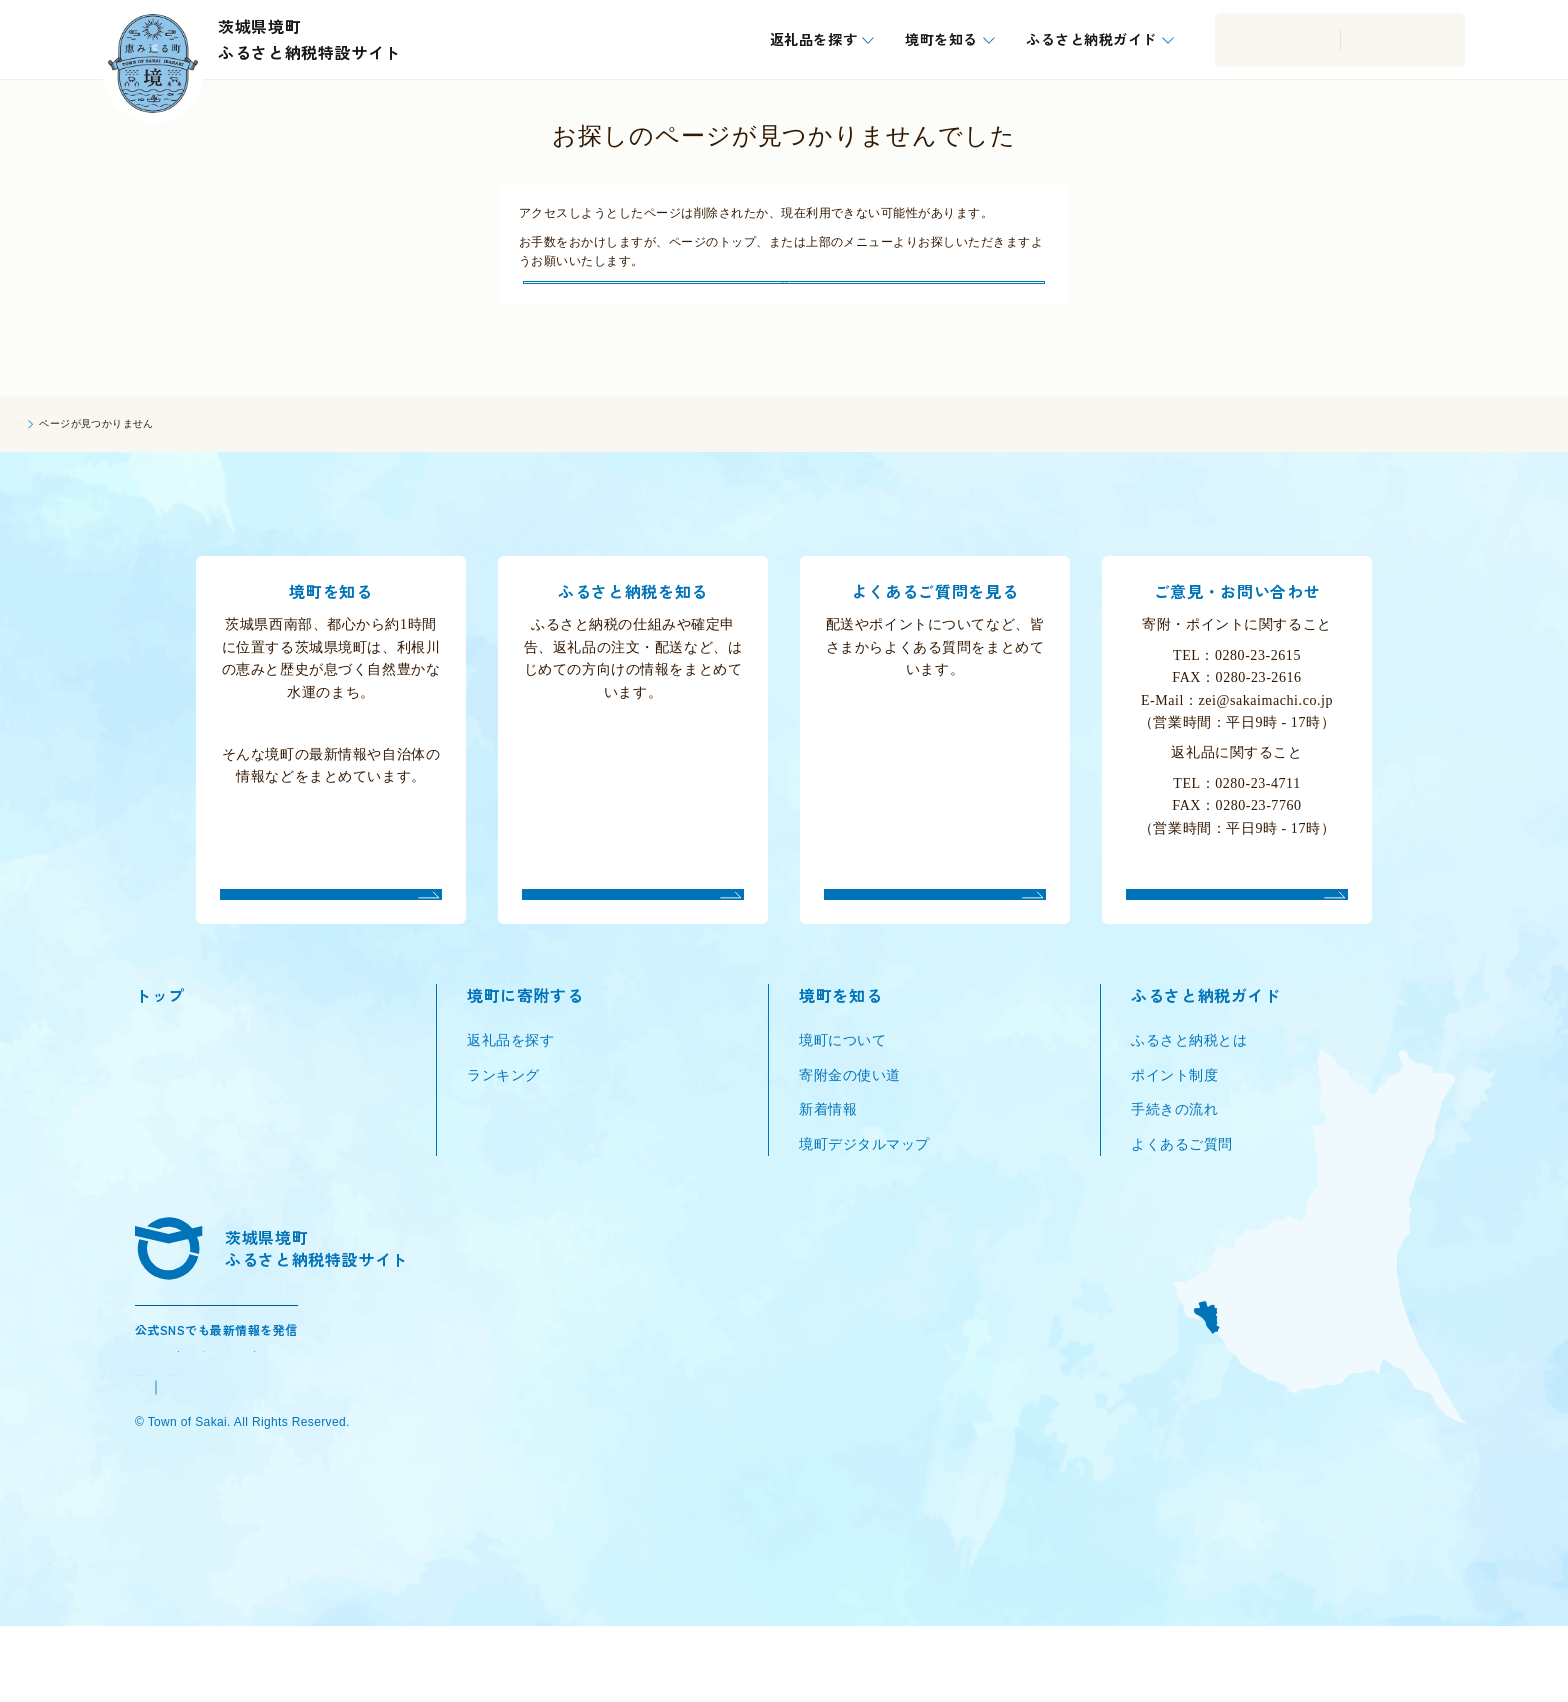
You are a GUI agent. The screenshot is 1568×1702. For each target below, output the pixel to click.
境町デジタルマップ (864, 1189)
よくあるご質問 (1182, 1189)
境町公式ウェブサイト (208, 1462)
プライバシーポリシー (376, 1462)
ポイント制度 (1174, 1120)
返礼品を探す (510, 1086)
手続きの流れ (1174, 1154)
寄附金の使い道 (850, 1120)
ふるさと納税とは (1189, 1086)
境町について (842, 1086)
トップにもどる (784, 304)
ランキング (503, 1120)
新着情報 (828, 1154)
